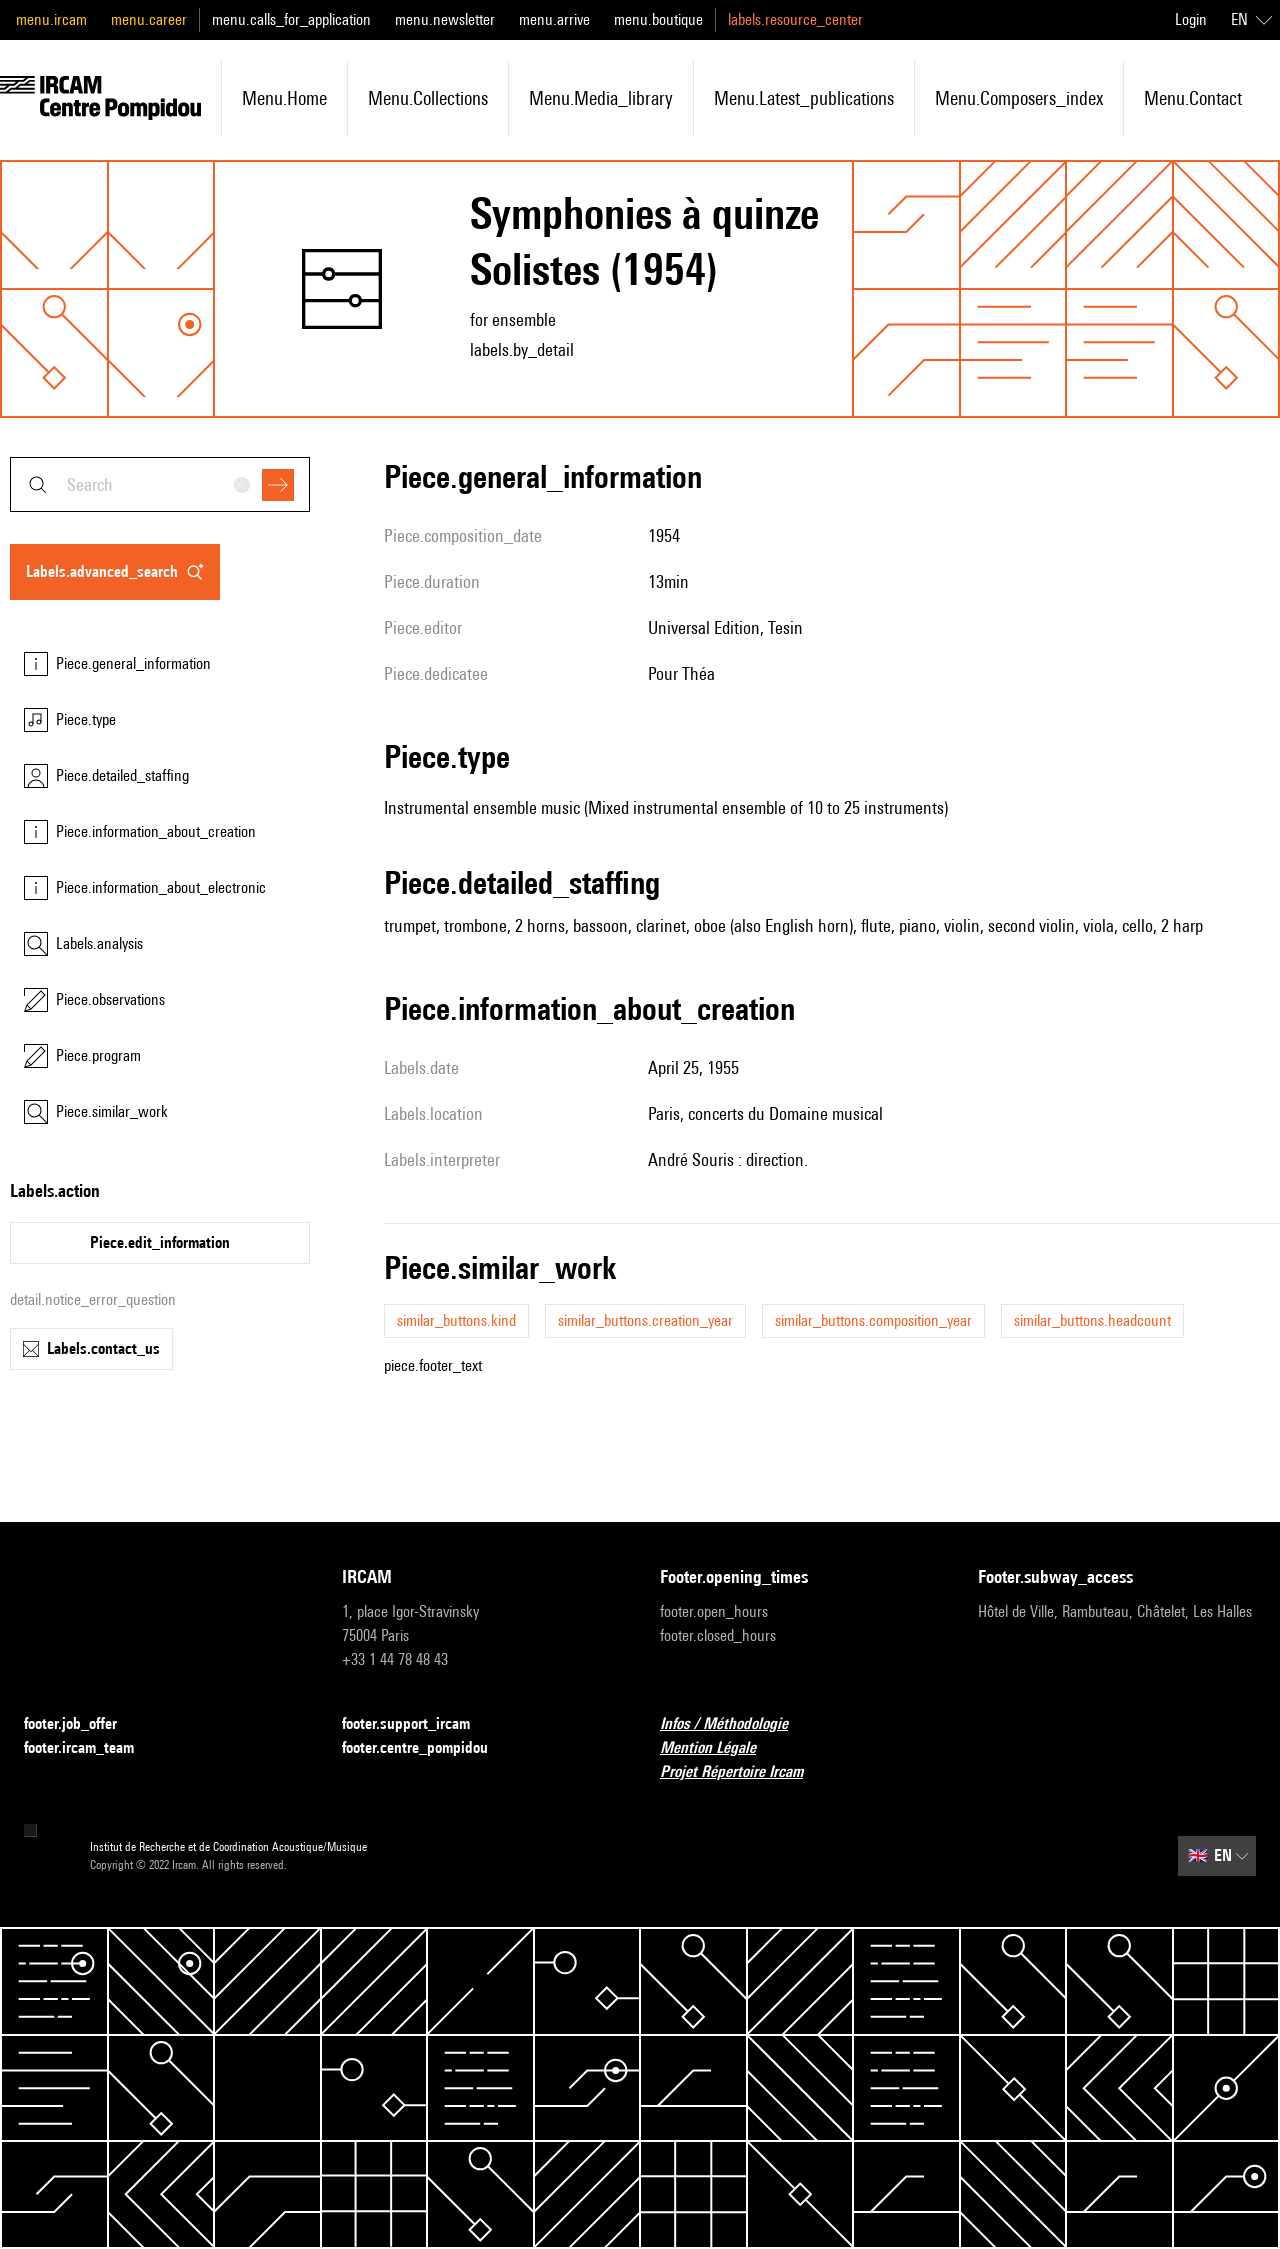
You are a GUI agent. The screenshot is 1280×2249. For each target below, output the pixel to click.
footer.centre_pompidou (427, 1748)
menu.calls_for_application (291, 19)
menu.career (149, 19)
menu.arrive (554, 19)
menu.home (284, 98)
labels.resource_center (795, 19)
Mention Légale (720, 1748)
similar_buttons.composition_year (873, 1320)
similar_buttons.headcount (1092, 1320)
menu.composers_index (1019, 98)
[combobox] (160, 484)
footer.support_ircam (418, 1724)
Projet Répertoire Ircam (743, 1772)
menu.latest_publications (804, 98)
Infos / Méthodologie (736, 1724)
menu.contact (1193, 98)
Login (1191, 19)
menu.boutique (658, 19)
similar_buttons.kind (456, 1320)
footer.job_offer (82, 1724)
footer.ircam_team (91, 1748)
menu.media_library (601, 98)
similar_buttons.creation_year (645, 1320)
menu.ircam (51, 19)
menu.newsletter (445, 19)
